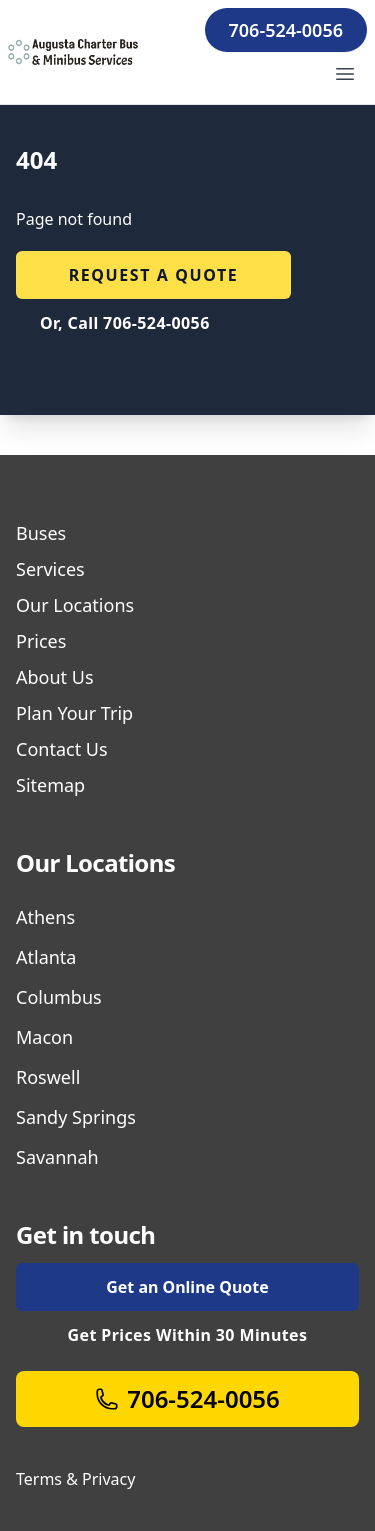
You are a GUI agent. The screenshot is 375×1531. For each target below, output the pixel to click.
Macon (44, 1037)
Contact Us (62, 749)
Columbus (59, 997)
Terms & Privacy (75, 1479)
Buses (41, 533)
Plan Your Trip (74, 713)
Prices (41, 641)
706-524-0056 (286, 30)
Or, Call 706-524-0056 (125, 323)
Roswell (48, 1077)
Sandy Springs (76, 1117)
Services (50, 569)
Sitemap (50, 785)
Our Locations (75, 605)
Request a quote (154, 275)
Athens (45, 917)
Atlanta (46, 957)
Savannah (57, 1157)
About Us (55, 677)
